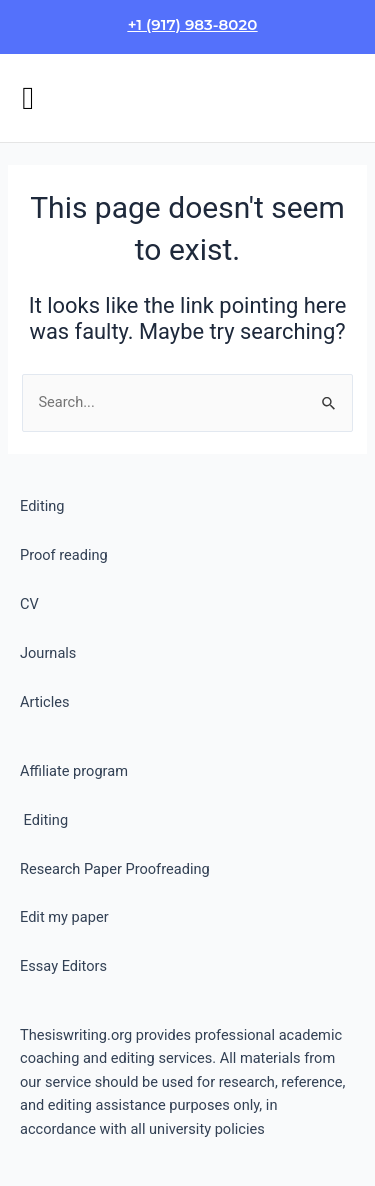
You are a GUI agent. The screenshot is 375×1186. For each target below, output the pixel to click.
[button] (28, 98)
